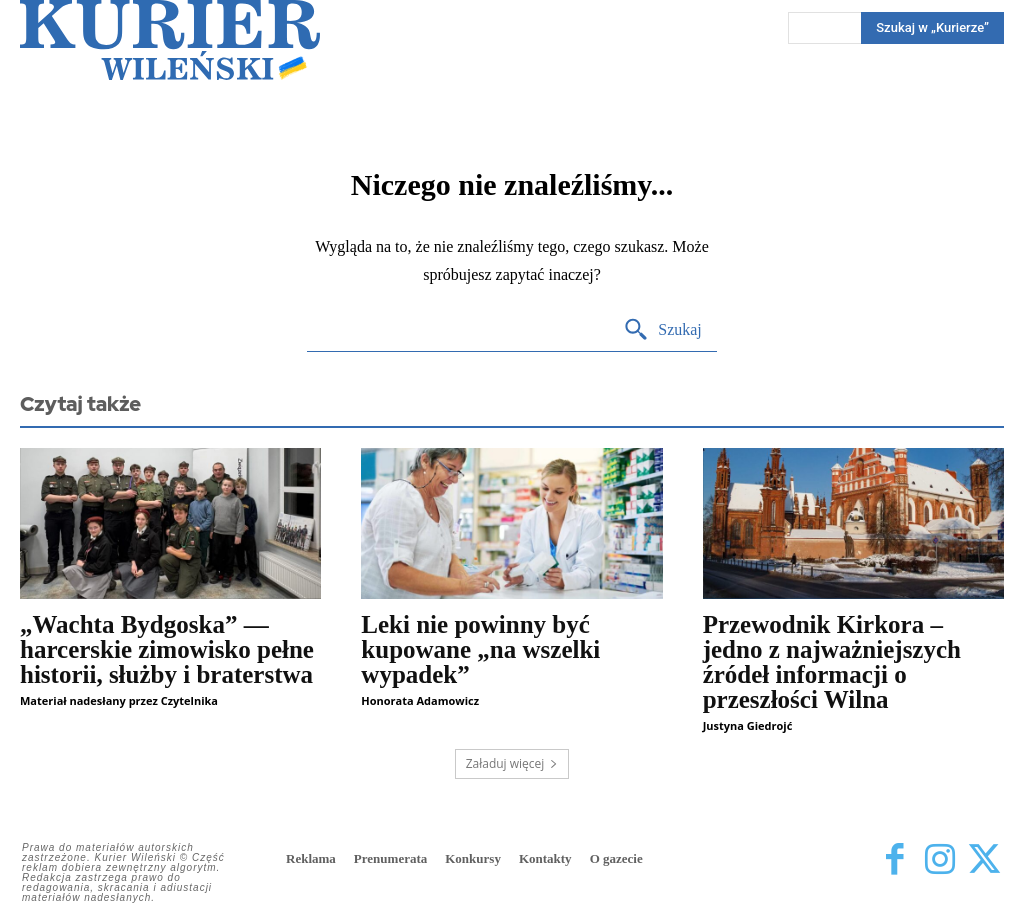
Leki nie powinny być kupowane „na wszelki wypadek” (480, 649)
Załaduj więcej (512, 763)
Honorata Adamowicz (420, 700)
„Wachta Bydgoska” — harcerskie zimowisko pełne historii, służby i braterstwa (167, 649)
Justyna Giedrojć (748, 725)
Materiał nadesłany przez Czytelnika (119, 700)
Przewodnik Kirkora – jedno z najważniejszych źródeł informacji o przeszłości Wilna (832, 662)
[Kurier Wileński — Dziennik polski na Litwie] (170, 40)
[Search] (662, 330)
